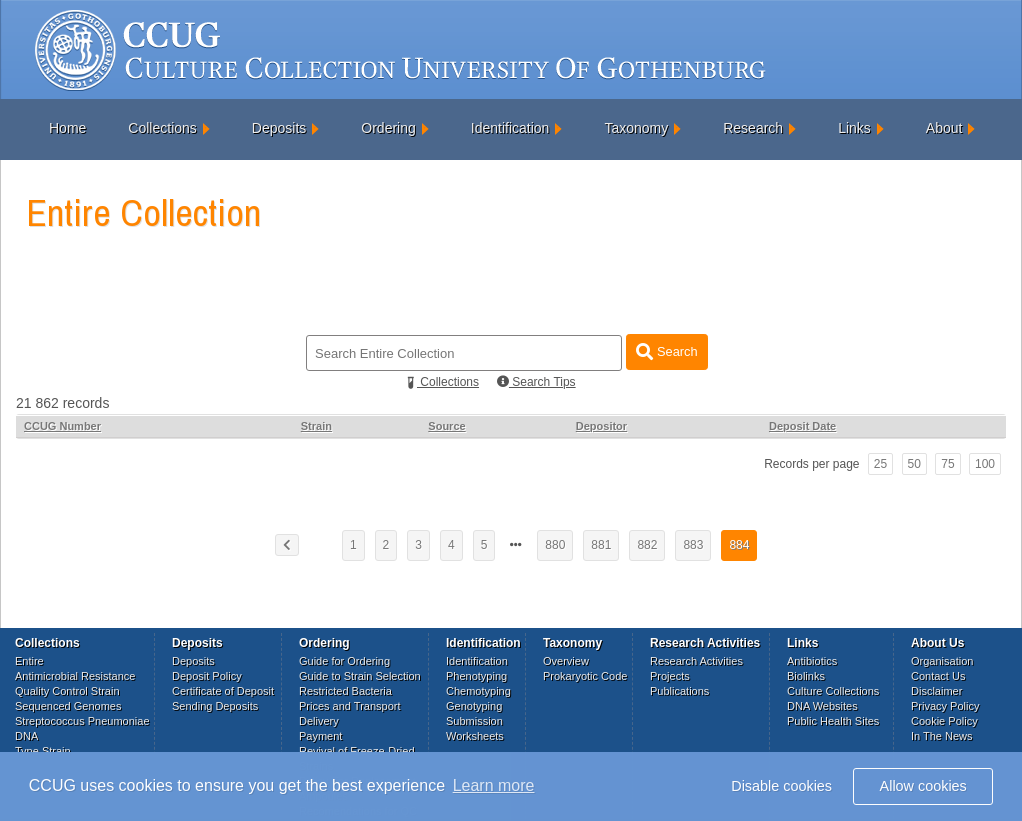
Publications (679, 691)
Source (446, 426)
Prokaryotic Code (585, 676)
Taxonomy (636, 128)
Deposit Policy (207, 676)
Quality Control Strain (67, 691)
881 (601, 545)
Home (67, 128)
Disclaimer (936, 691)
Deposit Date (802, 426)
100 (985, 464)
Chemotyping (478, 691)
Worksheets (475, 736)
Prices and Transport (350, 706)
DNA (26, 736)
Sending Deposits (215, 706)
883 (693, 545)
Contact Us (938, 676)
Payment (320, 736)
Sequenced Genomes (68, 706)
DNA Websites (822, 706)
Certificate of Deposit (223, 691)
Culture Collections (833, 691)
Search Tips (536, 382)
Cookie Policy (944, 721)
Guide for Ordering (344, 661)
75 (947, 464)
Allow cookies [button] (923, 786)
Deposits (279, 128)
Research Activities (696, 661)
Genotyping (474, 706)
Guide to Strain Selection (360, 676)
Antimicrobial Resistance (75, 676)
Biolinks (806, 676)
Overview (566, 661)
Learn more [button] (494, 785)
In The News (942, 736)
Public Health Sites (833, 721)
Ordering (388, 128)
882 (647, 545)
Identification (510, 128)
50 (914, 464)
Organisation (942, 661)
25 (880, 464)
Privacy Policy (945, 706)
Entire (29, 661)
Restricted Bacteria (345, 691)
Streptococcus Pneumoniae (82, 721)
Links (854, 128)
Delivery (319, 721)
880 (555, 545)
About (944, 128)
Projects (670, 676)
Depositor (601, 426)
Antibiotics (812, 661)
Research (753, 128)
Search (666, 351)
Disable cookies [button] (781, 786)
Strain (316, 426)
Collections (162, 128)
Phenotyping (476, 676)
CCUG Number (62, 426)
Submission (474, 721)
